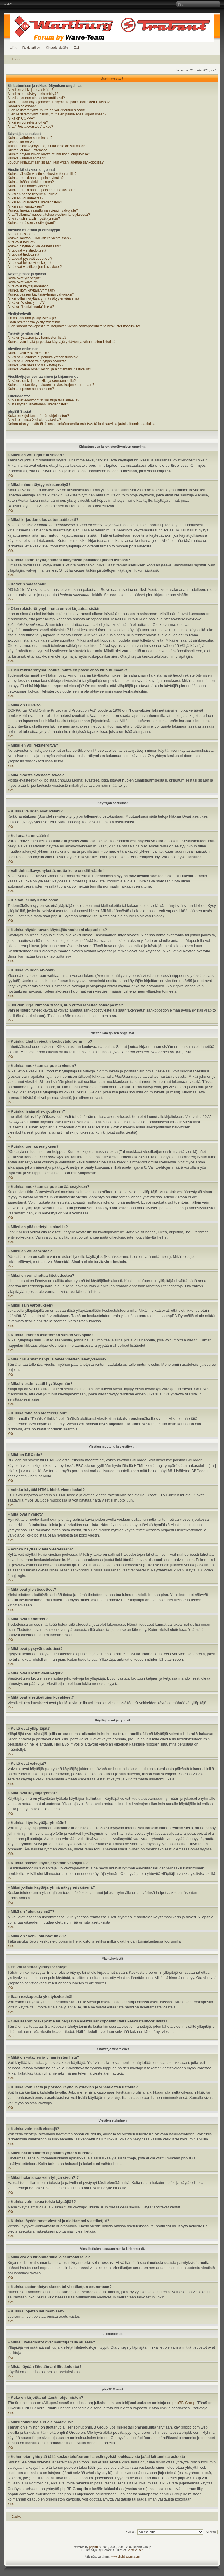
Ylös (10, 475)
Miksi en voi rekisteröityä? (28, 122)
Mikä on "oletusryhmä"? (26, 303)
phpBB (93, 2547)
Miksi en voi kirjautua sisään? (30, 90)
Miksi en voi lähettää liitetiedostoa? (35, 202)
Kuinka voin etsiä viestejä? (28, 353)
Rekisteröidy (31, 47)
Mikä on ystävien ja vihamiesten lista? (37, 338)
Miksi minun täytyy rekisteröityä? (33, 94)
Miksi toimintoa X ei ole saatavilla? (34, 420)
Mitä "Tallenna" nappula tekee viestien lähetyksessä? (49, 215)
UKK (13, 47)
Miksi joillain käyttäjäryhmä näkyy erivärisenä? (43, 298)
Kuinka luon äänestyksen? (28, 186)
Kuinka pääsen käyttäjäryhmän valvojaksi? (41, 294)
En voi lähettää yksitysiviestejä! (32, 318)
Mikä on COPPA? (21, 118)
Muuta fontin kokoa (8, 4)
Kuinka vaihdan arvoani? (27, 158)
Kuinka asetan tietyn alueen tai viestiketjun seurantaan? (51, 385)
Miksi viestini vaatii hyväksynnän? (34, 219)
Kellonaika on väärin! (24, 142)
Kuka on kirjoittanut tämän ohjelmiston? (38, 416)
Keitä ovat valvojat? (23, 282)
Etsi (76, 47)
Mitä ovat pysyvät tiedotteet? (30, 259)
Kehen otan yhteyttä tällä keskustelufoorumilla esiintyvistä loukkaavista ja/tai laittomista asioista (81, 424)
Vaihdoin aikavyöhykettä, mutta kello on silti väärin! (47, 146)
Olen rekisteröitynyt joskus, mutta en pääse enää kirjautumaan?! (58, 114)
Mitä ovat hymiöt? (21, 242)
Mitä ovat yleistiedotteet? (27, 250)
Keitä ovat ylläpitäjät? (24, 278)
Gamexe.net (134, 2550)
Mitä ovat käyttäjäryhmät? (28, 286)
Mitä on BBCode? (21, 234)
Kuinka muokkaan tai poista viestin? (36, 178)
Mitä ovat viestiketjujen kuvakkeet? (35, 267)
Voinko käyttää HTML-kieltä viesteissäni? (39, 238)
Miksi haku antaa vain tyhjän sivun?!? (37, 361)
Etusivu (15, 59)
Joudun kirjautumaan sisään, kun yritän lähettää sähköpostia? (56, 162)
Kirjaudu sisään (57, 47)
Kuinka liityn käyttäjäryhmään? (31, 290)
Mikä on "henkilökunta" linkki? (31, 307)
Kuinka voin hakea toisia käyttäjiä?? (35, 365)
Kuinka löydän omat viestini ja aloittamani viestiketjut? (49, 369)
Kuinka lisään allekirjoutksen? (31, 182)
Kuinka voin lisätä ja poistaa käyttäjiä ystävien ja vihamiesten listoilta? (62, 342)
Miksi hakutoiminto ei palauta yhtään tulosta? (43, 357)
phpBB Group (183, 2403)
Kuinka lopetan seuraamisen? (31, 389)
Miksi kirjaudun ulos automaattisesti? (36, 98)
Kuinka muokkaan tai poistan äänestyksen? (41, 190)
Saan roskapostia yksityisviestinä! (34, 322)
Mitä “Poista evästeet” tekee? (30, 126)
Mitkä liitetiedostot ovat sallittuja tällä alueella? (43, 400)
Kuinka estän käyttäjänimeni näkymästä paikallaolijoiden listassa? (59, 102)
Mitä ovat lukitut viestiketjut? (29, 263)
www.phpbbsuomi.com (125, 2556)
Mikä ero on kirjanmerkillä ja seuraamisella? (42, 381)
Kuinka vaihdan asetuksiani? (30, 138)
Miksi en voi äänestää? (25, 198)
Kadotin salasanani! (23, 106)
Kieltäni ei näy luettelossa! (28, 150)
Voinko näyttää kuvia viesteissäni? (34, 246)
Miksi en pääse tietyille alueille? (32, 194)
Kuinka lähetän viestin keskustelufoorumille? (42, 174)
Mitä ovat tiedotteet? (23, 254)
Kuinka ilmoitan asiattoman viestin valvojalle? (43, 210)
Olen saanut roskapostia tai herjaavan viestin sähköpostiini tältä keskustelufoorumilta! (74, 326)
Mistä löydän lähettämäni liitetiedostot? (38, 404)
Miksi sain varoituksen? (26, 206)
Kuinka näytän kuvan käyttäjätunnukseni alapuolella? (49, 154)
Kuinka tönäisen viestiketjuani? (32, 223)
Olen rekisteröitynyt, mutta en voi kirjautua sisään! (46, 110)
